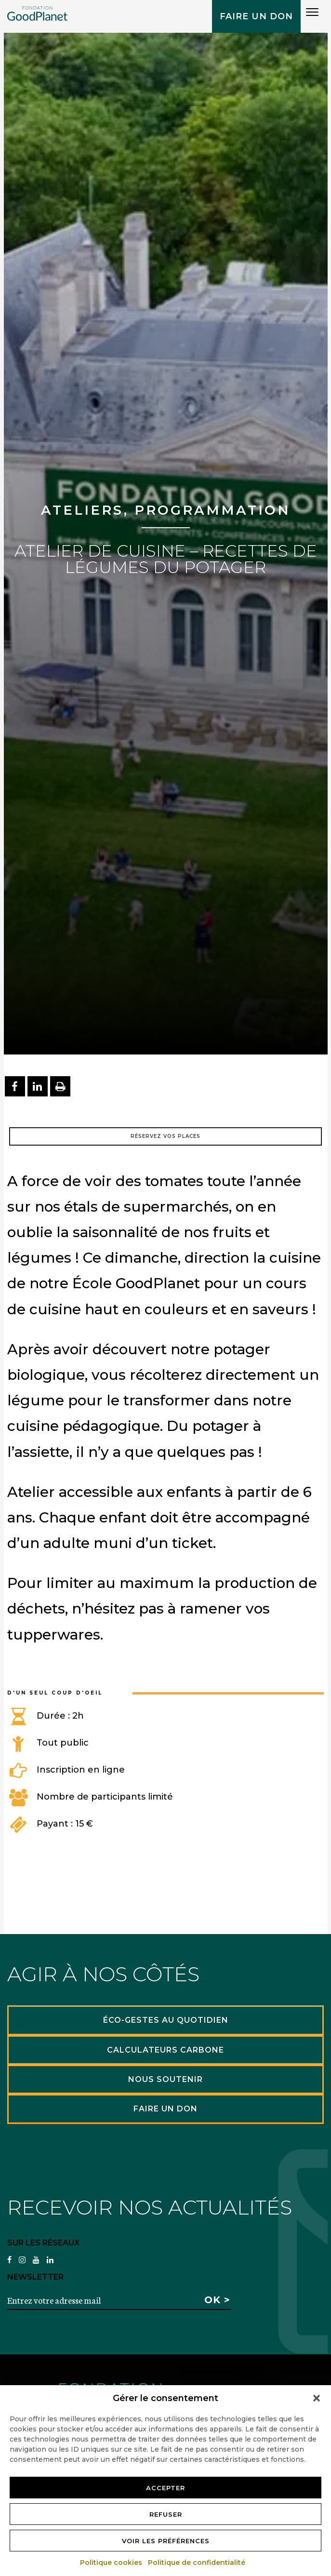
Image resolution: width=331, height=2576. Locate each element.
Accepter (165, 2488)
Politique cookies (111, 2562)
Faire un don (256, 16)
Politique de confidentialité (197, 2562)
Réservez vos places (165, 1136)
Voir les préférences (166, 2541)
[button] (316, 2398)
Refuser (165, 2514)
